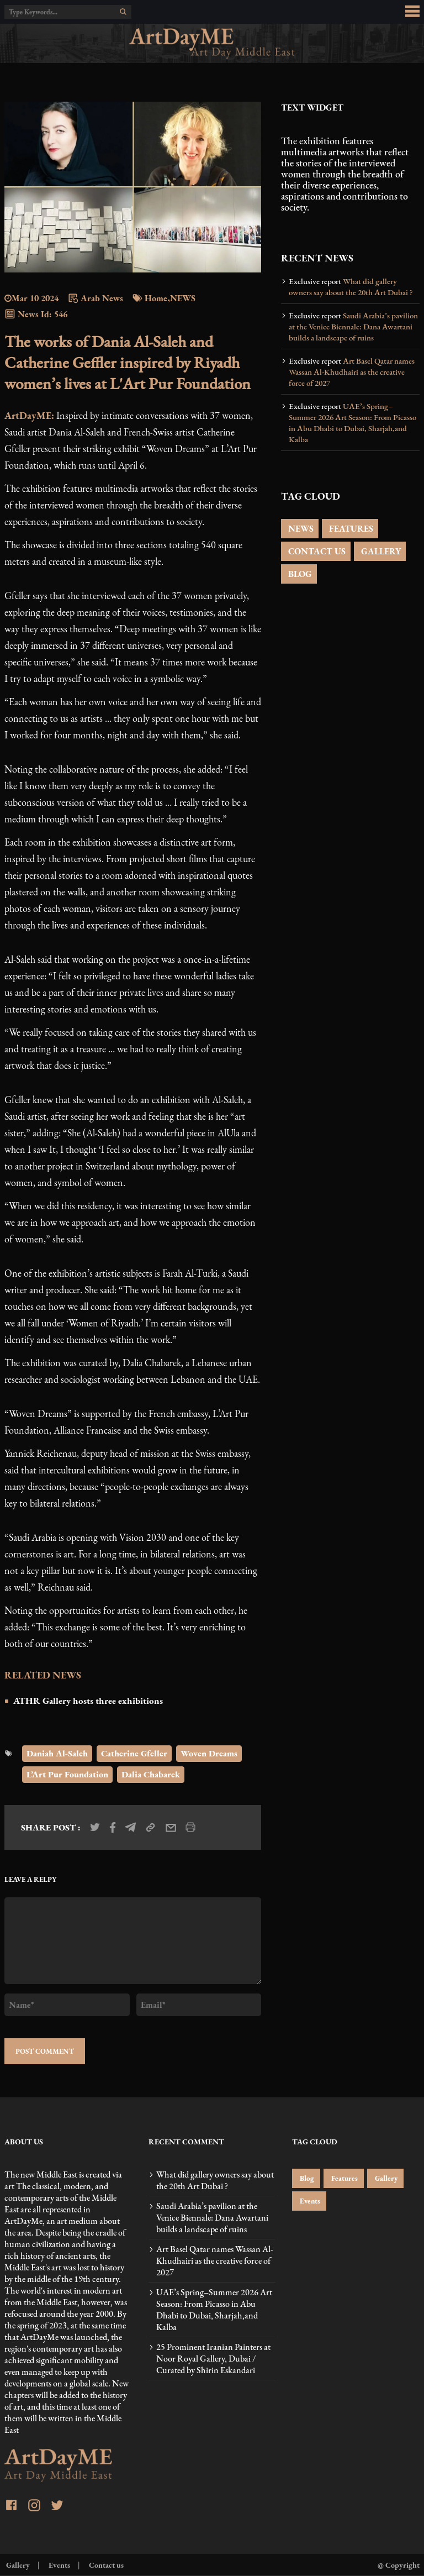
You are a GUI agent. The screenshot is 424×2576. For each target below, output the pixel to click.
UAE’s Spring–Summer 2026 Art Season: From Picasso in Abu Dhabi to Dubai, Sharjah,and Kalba (352, 423)
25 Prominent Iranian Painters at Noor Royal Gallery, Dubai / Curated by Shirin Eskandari (213, 2358)
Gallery (385, 2178)
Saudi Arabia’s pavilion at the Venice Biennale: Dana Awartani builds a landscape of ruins (353, 326)
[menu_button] (412, 11)
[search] (123, 11)
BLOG (299, 574)
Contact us (105, 2564)
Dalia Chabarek (150, 1774)
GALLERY (380, 551)
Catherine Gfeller (134, 1753)
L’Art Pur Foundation (67, 1774)
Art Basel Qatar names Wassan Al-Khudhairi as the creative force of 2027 (352, 372)
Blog (306, 2178)
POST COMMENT (44, 2051)
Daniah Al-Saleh (57, 1753)
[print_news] (190, 1827)
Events (309, 2201)
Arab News (95, 298)
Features (344, 2178)
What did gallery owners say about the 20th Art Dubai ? (351, 287)
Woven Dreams (209, 1753)
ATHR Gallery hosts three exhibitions (88, 1700)
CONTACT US (316, 551)
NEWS (300, 528)
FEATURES (350, 528)
